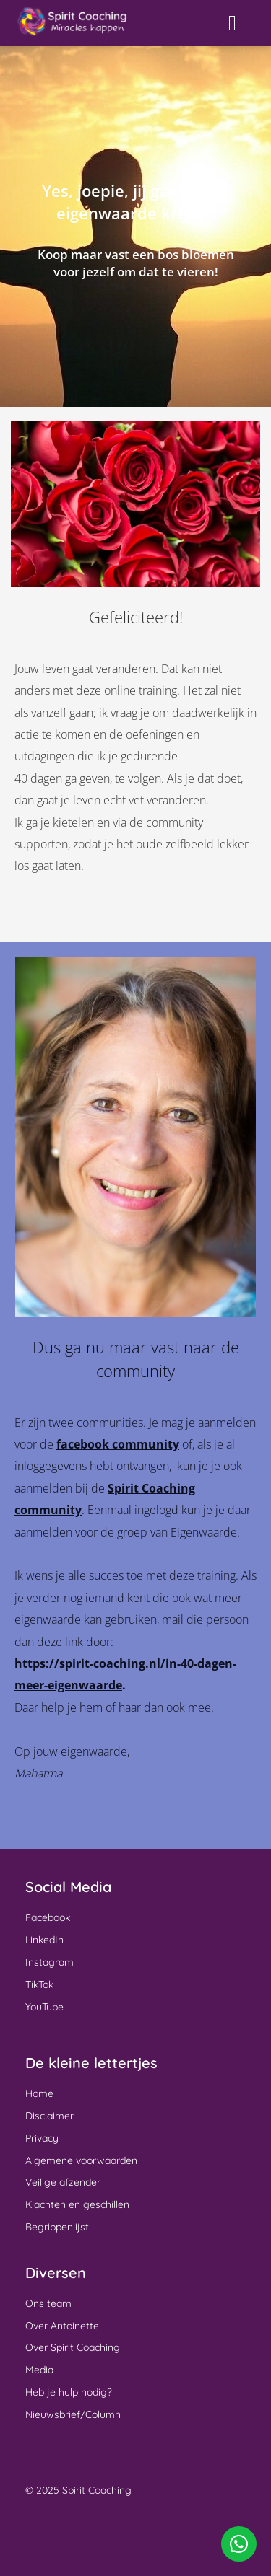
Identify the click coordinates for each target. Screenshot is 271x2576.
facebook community (117, 1444)
